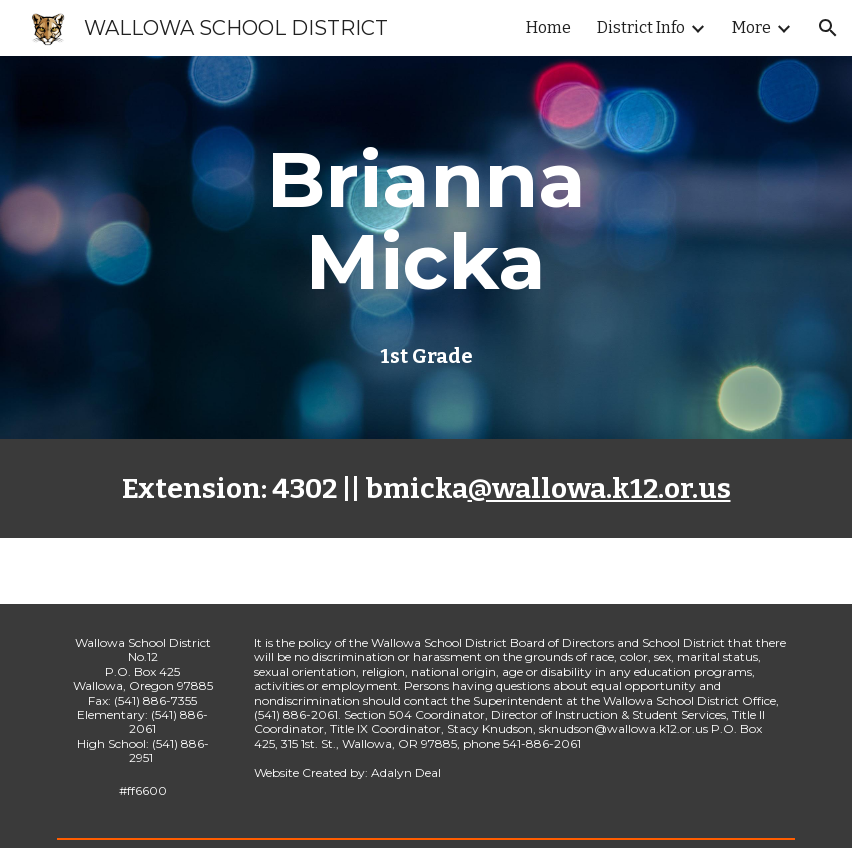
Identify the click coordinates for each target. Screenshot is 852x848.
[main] (425, 221)
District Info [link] (641, 27)
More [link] (751, 27)
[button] (828, 28)
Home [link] (548, 27)
